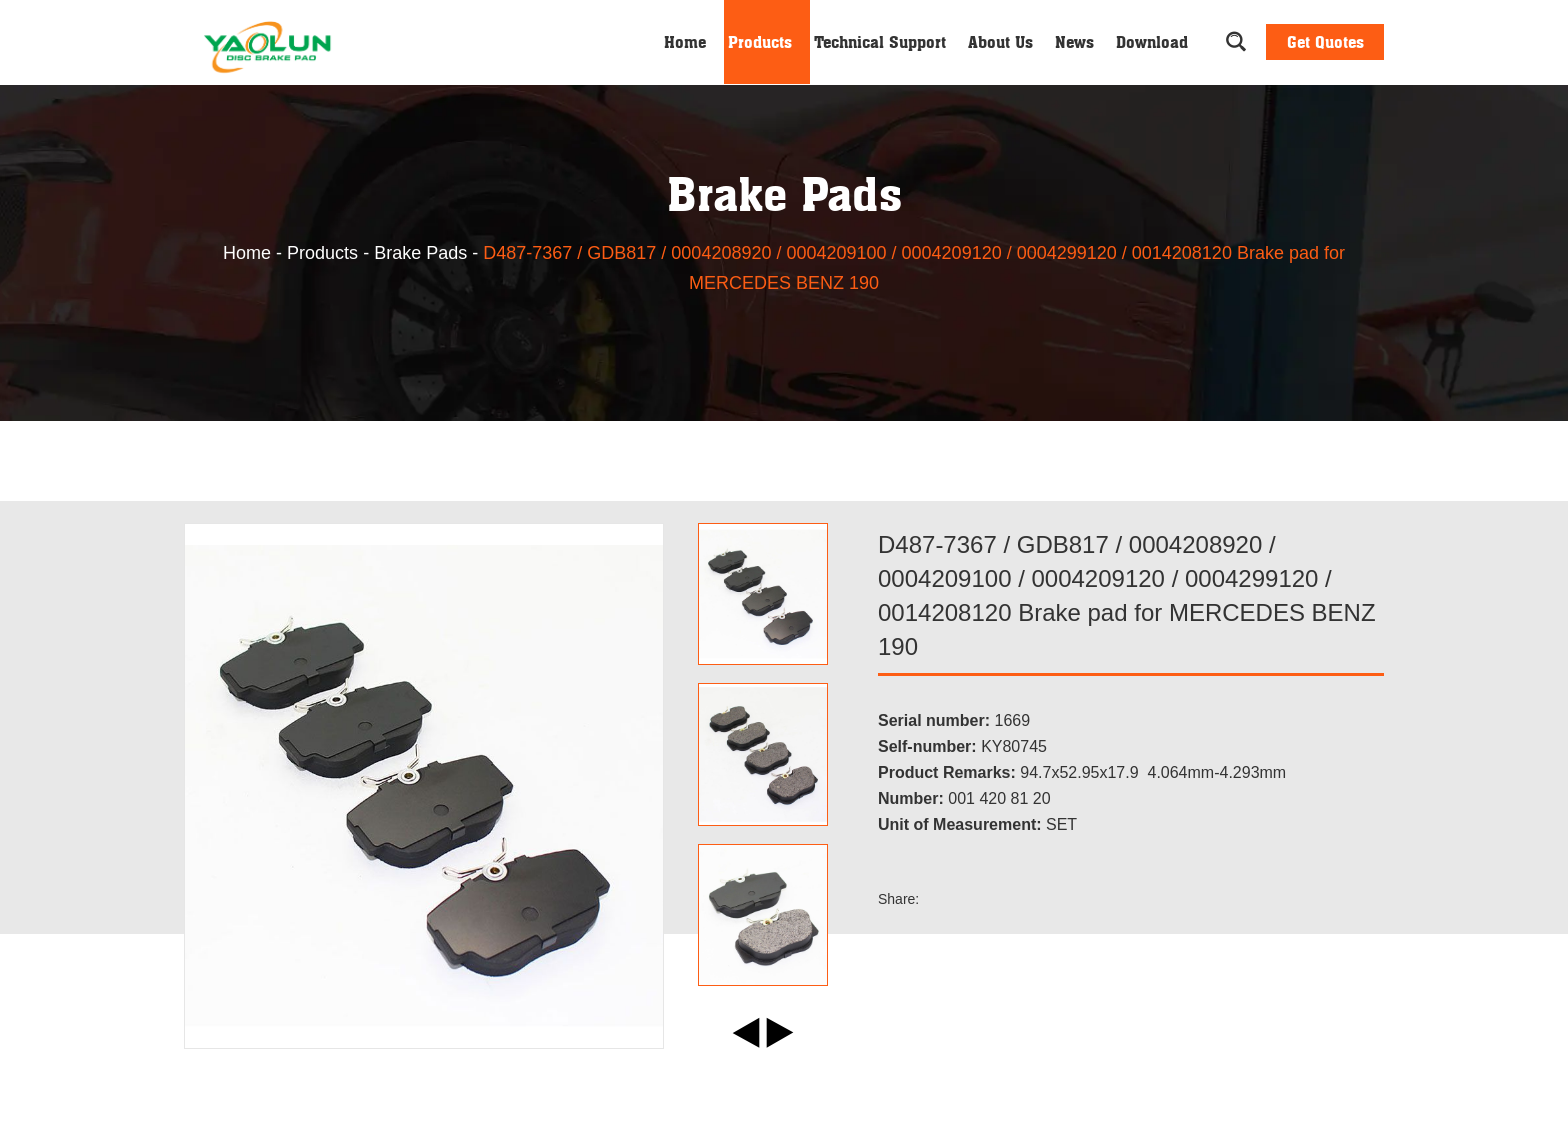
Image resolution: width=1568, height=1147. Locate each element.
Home (685, 42)
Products (760, 42)
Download (1152, 42)
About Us (1000, 42)
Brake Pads (420, 253)
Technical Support (880, 42)
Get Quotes (1325, 42)
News (1074, 42)
